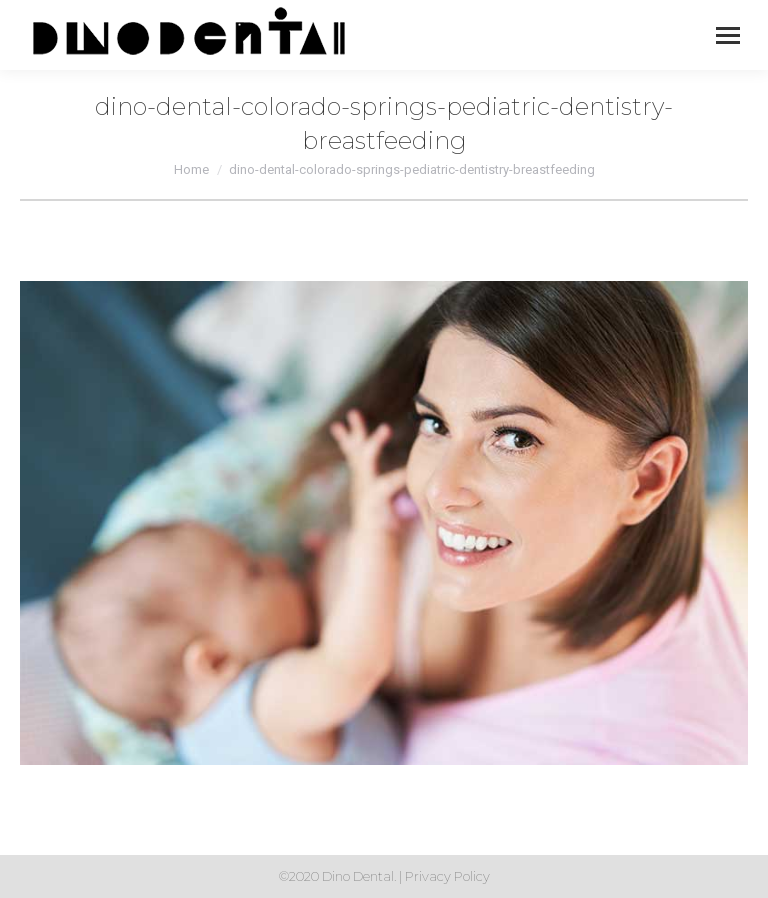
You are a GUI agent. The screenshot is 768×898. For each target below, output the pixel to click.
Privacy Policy (447, 876)
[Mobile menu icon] (728, 35)
